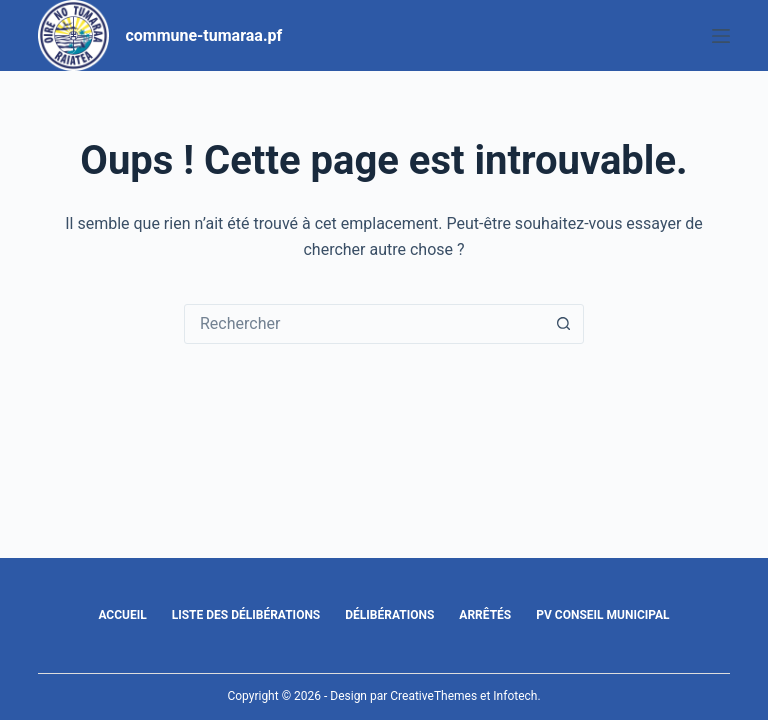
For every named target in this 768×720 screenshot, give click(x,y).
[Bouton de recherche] (563, 324)
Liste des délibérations (246, 615)
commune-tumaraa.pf (203, 35)
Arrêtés (485, 615)
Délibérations (389, 615)
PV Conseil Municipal (602, 615)
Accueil (122, 615)
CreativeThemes (433, 696)
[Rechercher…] (364, 324)
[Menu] (721, 36)
